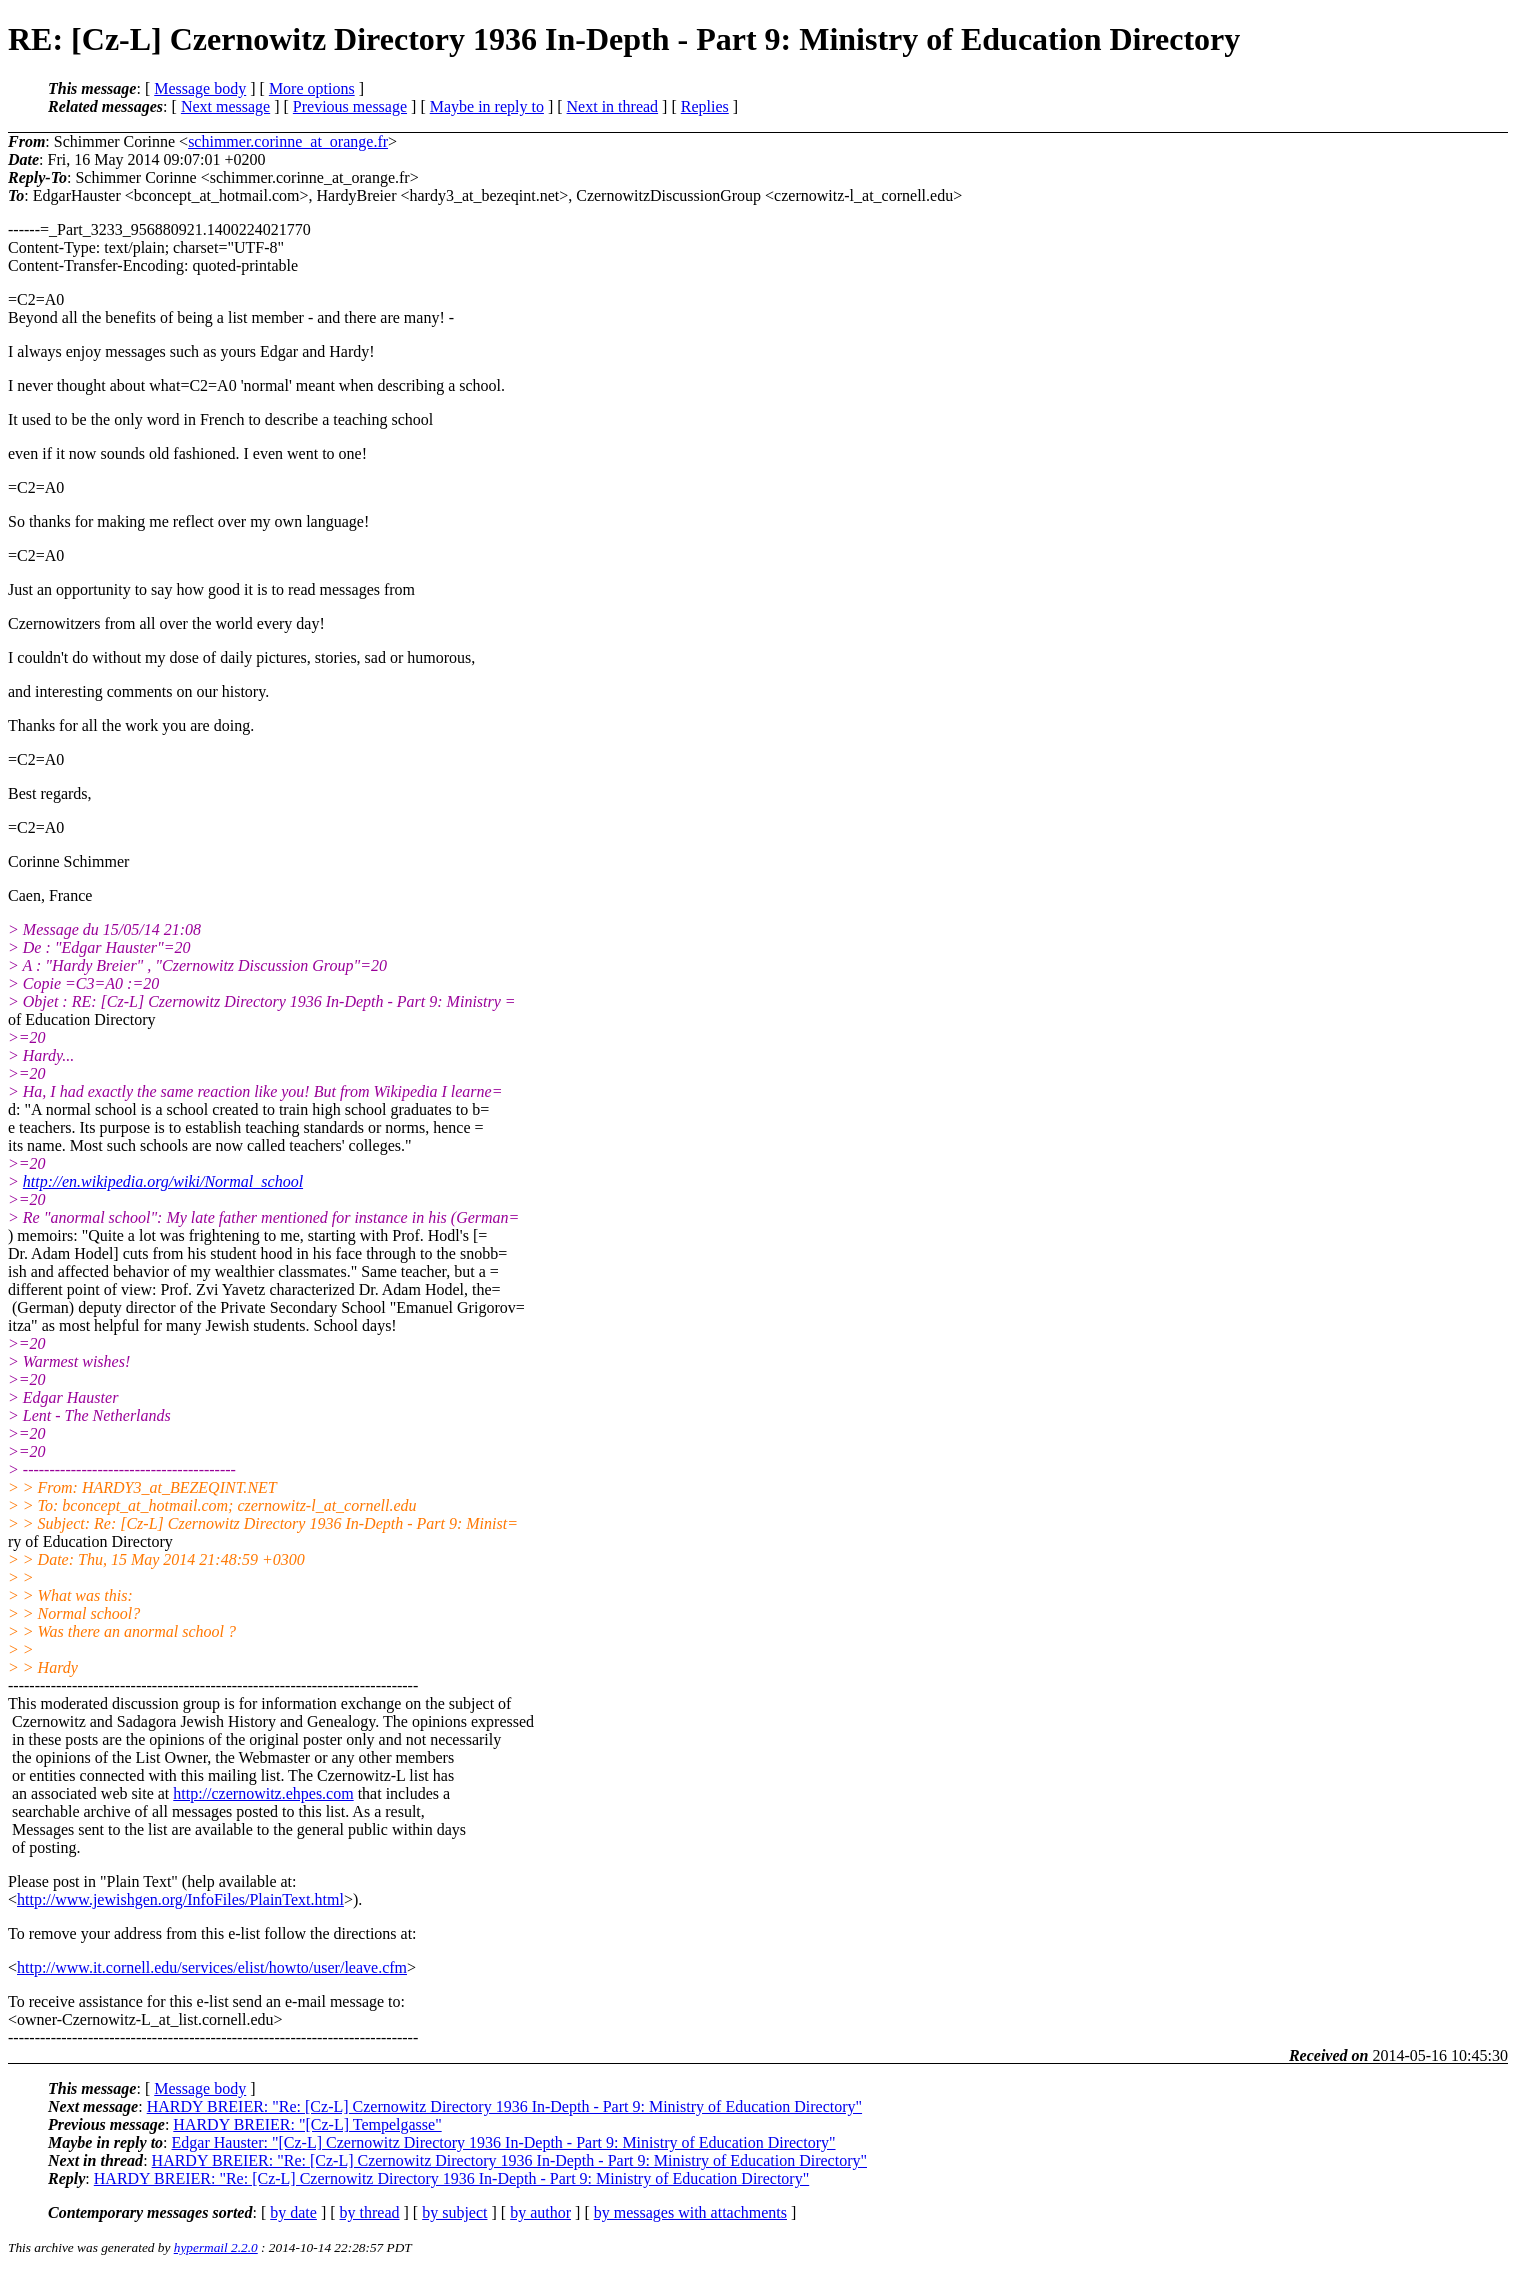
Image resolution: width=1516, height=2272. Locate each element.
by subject (454, 2212)
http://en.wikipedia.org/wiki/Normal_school (163, 1181)
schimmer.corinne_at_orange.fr (288, 141)
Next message (225, 106)
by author (540, 2212)
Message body (200, 88)
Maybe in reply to (487, 106)
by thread (370, 2212)
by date (293, 2212)
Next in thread (613, 106)
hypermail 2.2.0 (216, 2247)
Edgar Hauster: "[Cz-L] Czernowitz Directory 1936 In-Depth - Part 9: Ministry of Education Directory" (504, 2142)
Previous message (350, 106)
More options (312, 88)
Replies (705, 106)
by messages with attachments (690, 2212)
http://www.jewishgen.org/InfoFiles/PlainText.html (180, 1899)
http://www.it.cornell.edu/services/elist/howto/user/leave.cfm (212, 1967)
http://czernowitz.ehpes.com (263, 1793)
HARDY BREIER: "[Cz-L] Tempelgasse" (307, 2124)
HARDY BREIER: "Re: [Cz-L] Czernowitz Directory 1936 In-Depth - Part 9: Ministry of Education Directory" (504, 2106)
